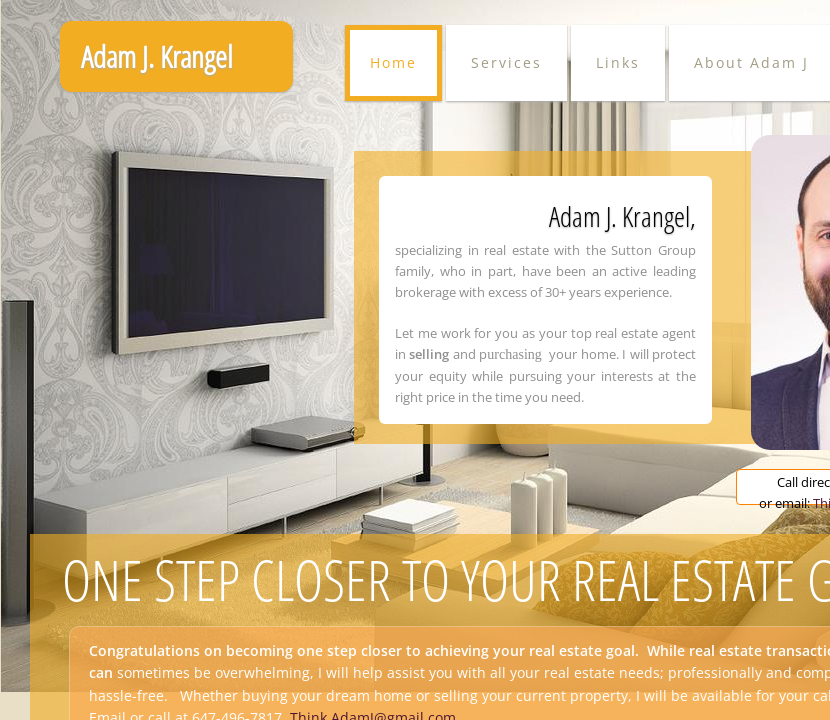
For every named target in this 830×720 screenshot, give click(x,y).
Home (393, 62)
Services (506, 62)
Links (618, 62)
